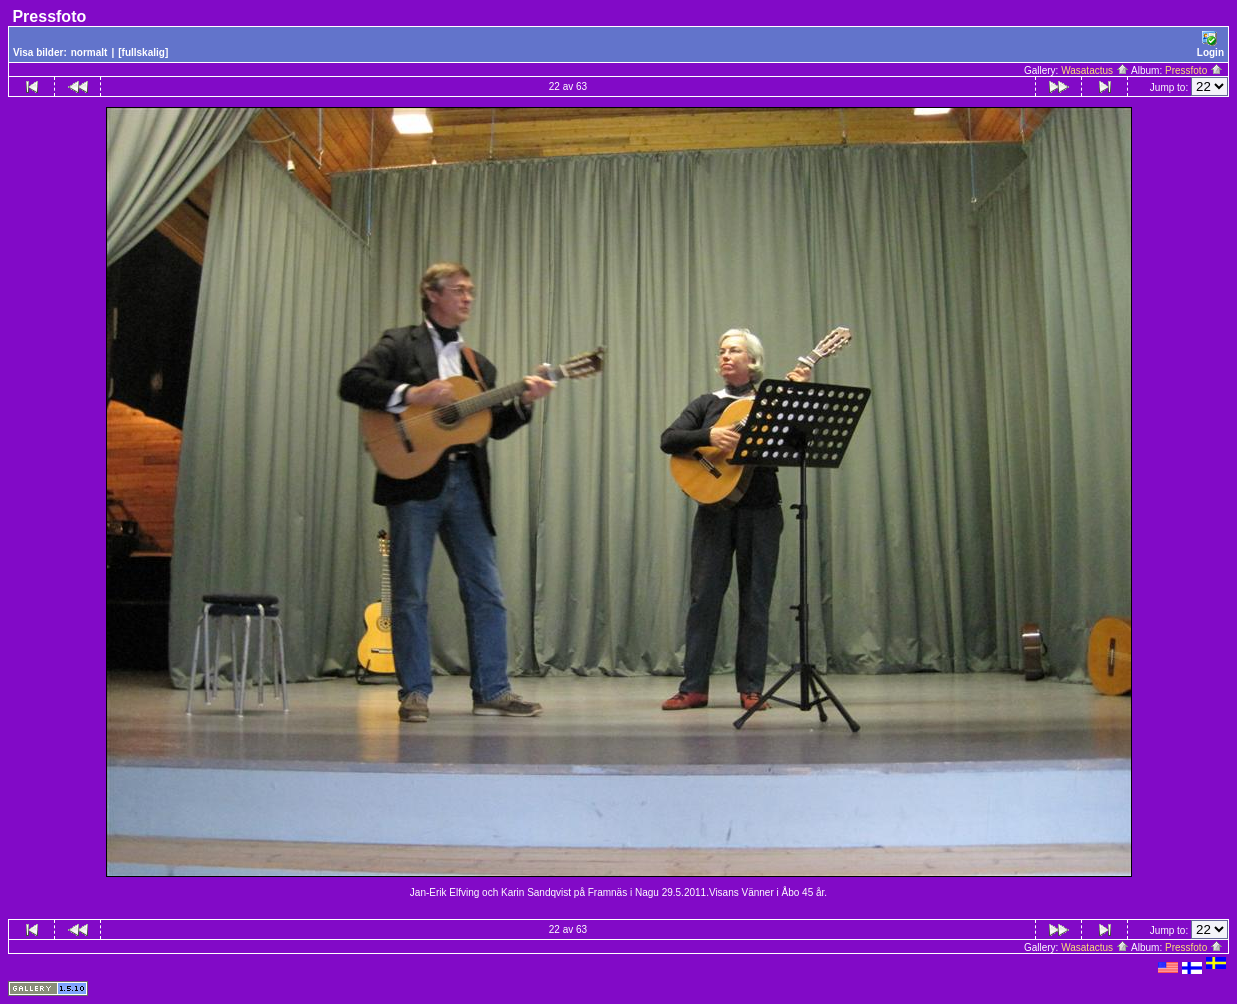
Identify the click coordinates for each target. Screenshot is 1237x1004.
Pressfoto (1194, 70)
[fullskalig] (143, 52)
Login (1210, 44)
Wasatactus (1095, 70)
